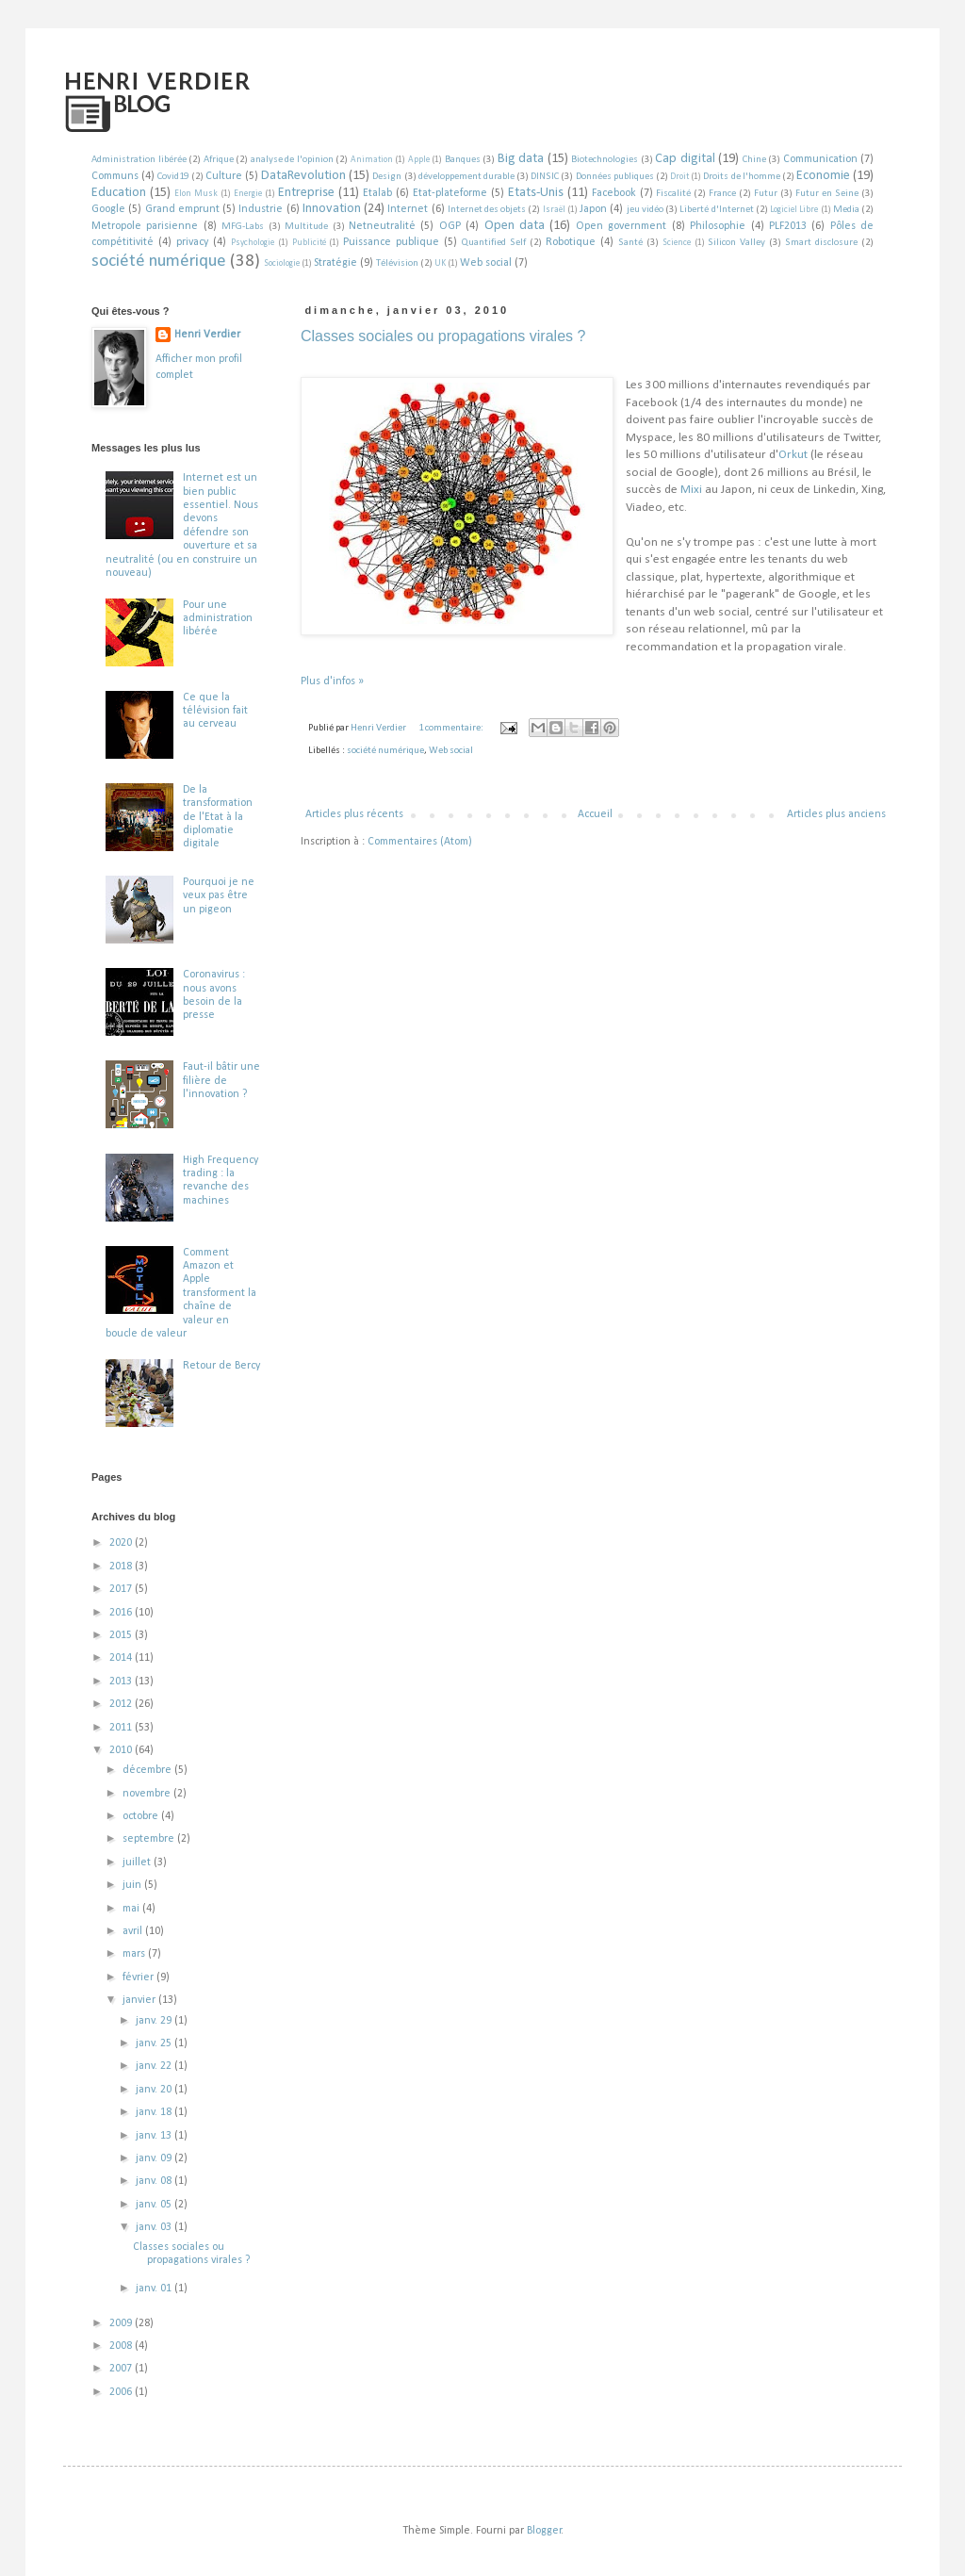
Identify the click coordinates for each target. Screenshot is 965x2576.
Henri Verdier (207, 334)
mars (135, 1954)
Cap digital (685, 159)
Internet (407, 209)
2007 (122, 2368)
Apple (419, 160)
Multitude (306, 227)
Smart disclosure (821, 243)
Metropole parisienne (144, 226)
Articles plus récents (354, 814)
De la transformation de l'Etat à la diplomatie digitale (218, 817)
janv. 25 (155, 2043)
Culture (223, 176)
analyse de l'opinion (292, 160)
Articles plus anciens (836, 814)
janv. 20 (155, 2089)
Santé (630, 243)
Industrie (260, 209)
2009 (122, 2323)
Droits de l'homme (741, 177)
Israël (554, 209)
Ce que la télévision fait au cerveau (215, 711)
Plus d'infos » (332, 681)
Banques (463, 160)
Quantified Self (494, 243)
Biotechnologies (604, 160)
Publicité (309, 242)
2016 (122, 1612)
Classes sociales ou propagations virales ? (443, 336)
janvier (140, 2000)
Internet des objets (487, 210)
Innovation (332, 209)
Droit (679, 176)
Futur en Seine (827, 194)
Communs (115, 176)
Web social (486, 263)
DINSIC (545, 177)
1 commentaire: (451, 728)
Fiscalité (673, 194)
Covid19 (172, 177)
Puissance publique (391, 242)
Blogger (544, 2530)
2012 (122, 1704)
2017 (122, 1589)
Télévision (397, 263)
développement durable (466, 177)
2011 (122, 1727)
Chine (754, 160)
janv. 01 (155, 2288)
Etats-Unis (536, 193)
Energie (248, 193)
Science (676, 242)
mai (132, 1908)
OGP (450, 226)
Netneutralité (382, 226)
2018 (122, 1566)
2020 (122, 1543)
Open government (621, 226)
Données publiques (615, 177)
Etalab (377, 193)
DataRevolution (303, 176)
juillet (138, 1862)
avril (134, 1931)
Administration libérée (139, 160)
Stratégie (335, 263)
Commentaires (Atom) (420, 841)
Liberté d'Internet (716, 210)
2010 (122, 1750)
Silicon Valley (736, 243)
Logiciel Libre (794, 209)
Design (386, 177)
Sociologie (282, 263)
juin (133, 1885)
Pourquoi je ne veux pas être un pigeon (218, 896)
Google (108, 209)
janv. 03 (155, 2227)
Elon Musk (196, 193)
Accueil (595, 814)
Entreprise (306, 193)
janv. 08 (155, 2181)
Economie (823, 176)
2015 (122, 1635)
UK (440, 263)
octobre (142, 1816)
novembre (148, 1793)
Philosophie (717, 226)
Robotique (571, 242)
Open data (514, 226)
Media (846, 210)
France (722, 194)
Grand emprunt (182, 209)
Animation (372, 160)
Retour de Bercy (221, 1365)
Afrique (219, 160)
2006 (122, 2392)
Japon (593, 209)
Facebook (614, 193)
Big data (521, 159)
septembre (150, 1839)
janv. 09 (155, 2158)
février (139, 1977)
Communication (820, 159)
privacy (192, 242)
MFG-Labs (242, 227)
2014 (122, 1658)
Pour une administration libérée (218, 618)
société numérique (158, 262)
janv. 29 (155, 2020)
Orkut (793, 455)
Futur (765, 194)
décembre (148, 1770)
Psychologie (252, 242)
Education (118, 193)
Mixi (691, 490)
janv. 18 (155, 2112)
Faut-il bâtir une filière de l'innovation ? (221, 1080)
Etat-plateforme (450, 193)
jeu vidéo (645, 210)
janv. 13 (155, 2135)
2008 (122, 2346)
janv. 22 (155, 2066)
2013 (122, 1681)
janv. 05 (155, 2204)
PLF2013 (788, 226)
